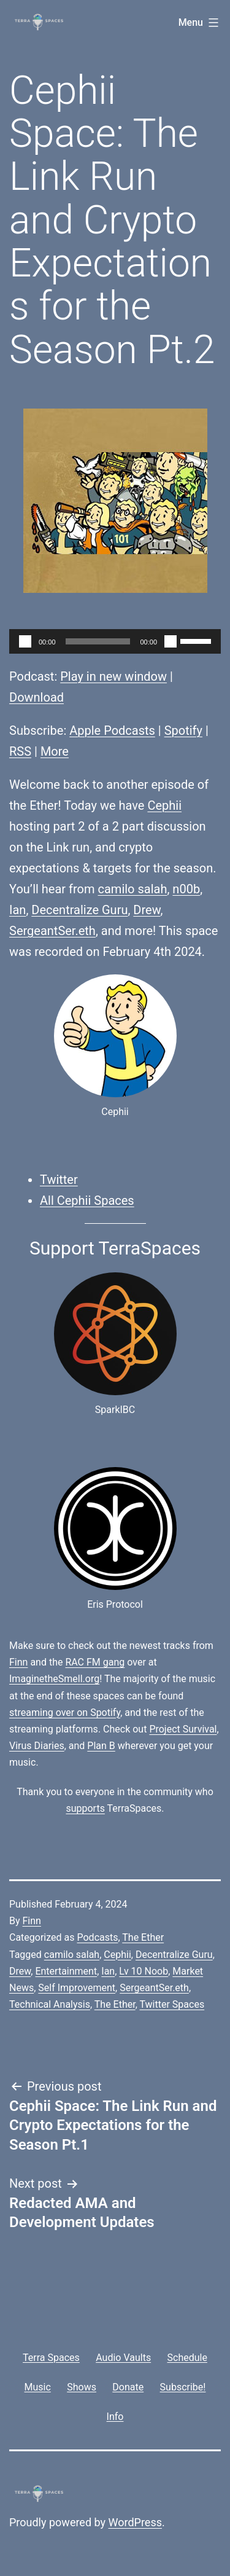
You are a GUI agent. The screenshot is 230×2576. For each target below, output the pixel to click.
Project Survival (183, 1729)
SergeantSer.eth (52, 930)
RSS (20, 751)
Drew (146, 909)
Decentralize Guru (79, 909)
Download (36, 697)
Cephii (164, 805)
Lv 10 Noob (143, 1971)
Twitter (59, 1179)
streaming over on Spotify (64, 1712)
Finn (18, 1662)
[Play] (25, 641)
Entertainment (66, 1971)
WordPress (135, 2522)
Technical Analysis (49, 2004)
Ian (17, 909)
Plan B (101, 1746)
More (54, 751)
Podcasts (97, 1937)
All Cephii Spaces (87, 1200)
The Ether (143, 1937)
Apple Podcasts (112, 730)
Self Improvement (76, 1988)
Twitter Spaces (171, 2004)
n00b (186, 889)
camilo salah (132, 889)
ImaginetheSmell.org (54, 1679)
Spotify (183, 730)
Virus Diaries (36, 1746)
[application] (115, 641)
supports (85, 1808)
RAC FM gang (95, 1662)
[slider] (98, 641)
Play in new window (113, 676)
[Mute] (170, 641)
